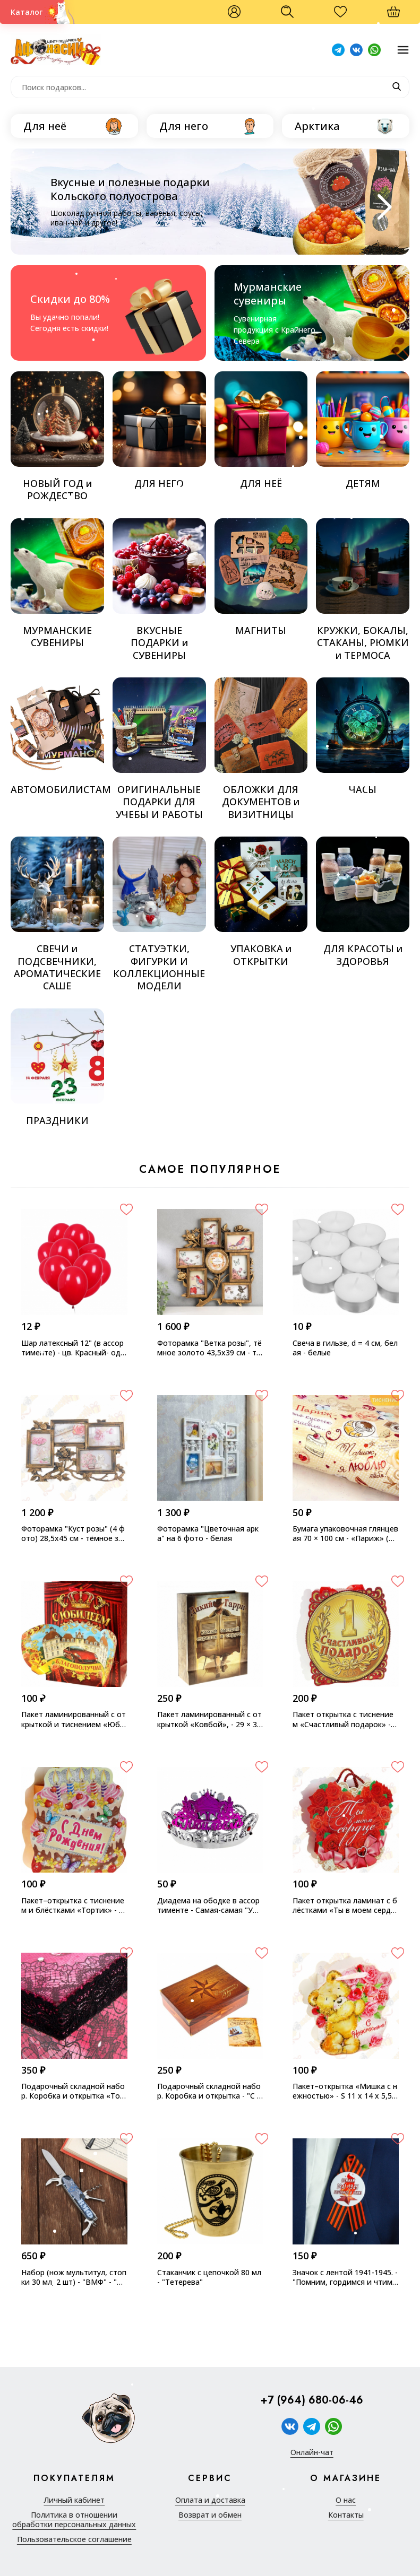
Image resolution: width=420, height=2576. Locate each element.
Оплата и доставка (210, 2500)
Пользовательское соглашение (74, 2539)
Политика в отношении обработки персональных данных (74, 2519)
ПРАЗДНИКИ (57, 1067)
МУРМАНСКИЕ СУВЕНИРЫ (57, 583)
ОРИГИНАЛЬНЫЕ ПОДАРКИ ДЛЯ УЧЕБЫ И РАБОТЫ (159, 749)
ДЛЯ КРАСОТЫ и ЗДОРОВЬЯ (362, 902)
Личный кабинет (74, 2500)
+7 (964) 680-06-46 (312, 2400)
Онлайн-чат (311, 2452)
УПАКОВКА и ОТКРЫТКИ (261, 902)
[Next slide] (382, 207)
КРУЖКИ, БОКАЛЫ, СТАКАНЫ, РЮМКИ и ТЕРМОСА (362, 590)
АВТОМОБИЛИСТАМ (57, 736)
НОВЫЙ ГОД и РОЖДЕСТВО (57, 436)
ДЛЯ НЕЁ (261, 430)
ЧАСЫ (362, 736)
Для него (183, 126)
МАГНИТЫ (261, 577)
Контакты (346, 2515)
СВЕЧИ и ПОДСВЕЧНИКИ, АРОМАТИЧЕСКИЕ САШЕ (57, 914)
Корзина (398, 16)
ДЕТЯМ (362, 430)
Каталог (26, 12)
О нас (346, 2500)
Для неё (44, 126)
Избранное (345, 16)
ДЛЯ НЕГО (159, 430)
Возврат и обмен (210, 2515)
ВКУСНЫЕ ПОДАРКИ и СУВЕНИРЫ (159, 590)
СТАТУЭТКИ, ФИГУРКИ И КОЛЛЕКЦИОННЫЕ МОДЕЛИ (159, 914)
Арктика (317, 126)
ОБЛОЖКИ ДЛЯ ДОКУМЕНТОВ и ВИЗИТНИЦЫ (261, 749)
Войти (234, 12)
